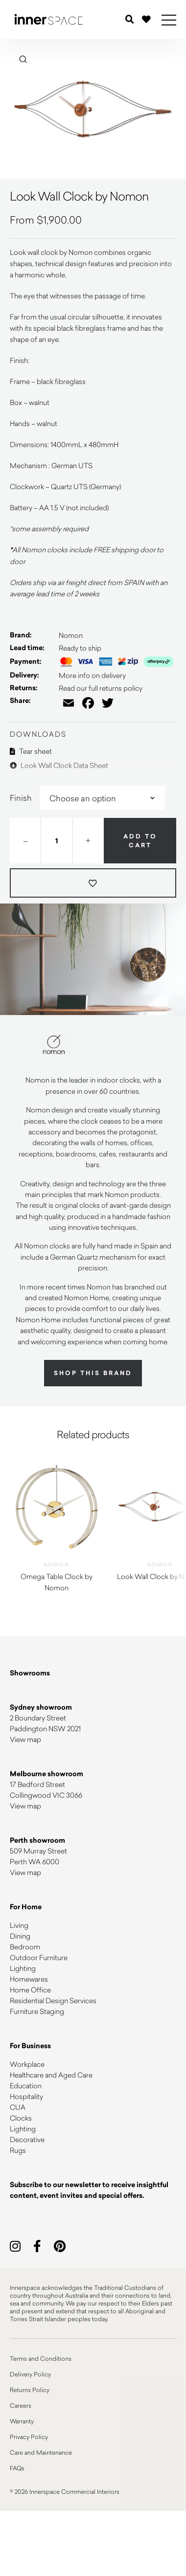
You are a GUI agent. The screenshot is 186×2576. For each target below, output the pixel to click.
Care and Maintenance (41, 2452)
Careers (20, 2405)
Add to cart (140, 841)
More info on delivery (92, 675)
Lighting (23, 1968)
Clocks (21, 2118)
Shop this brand (93, 1373)
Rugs (18, 2150)
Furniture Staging (37, 2011)
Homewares (29, 1979)
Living (19, 1925)
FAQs (17, 2468)
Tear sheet (31, 751)
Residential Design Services (53, 2000)
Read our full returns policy (100, 688)
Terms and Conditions (40, 2358)
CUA (17, 2107)
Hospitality (26, 2096)
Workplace (27, 2064)
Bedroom (25, 1946)
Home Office (30, 1989)
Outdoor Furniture (39, 1957)
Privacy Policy (29, 2436)
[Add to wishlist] (93, 883)
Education (26, 2085)
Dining (20, 1936)
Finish (21, 797)
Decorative (27, 2139)
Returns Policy (29, 2390)
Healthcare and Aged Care (51, 2074)
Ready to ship (80, 648)
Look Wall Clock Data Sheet (59, 765)
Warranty (22, 2421)
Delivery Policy (30, 2374)
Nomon (71, 635)
